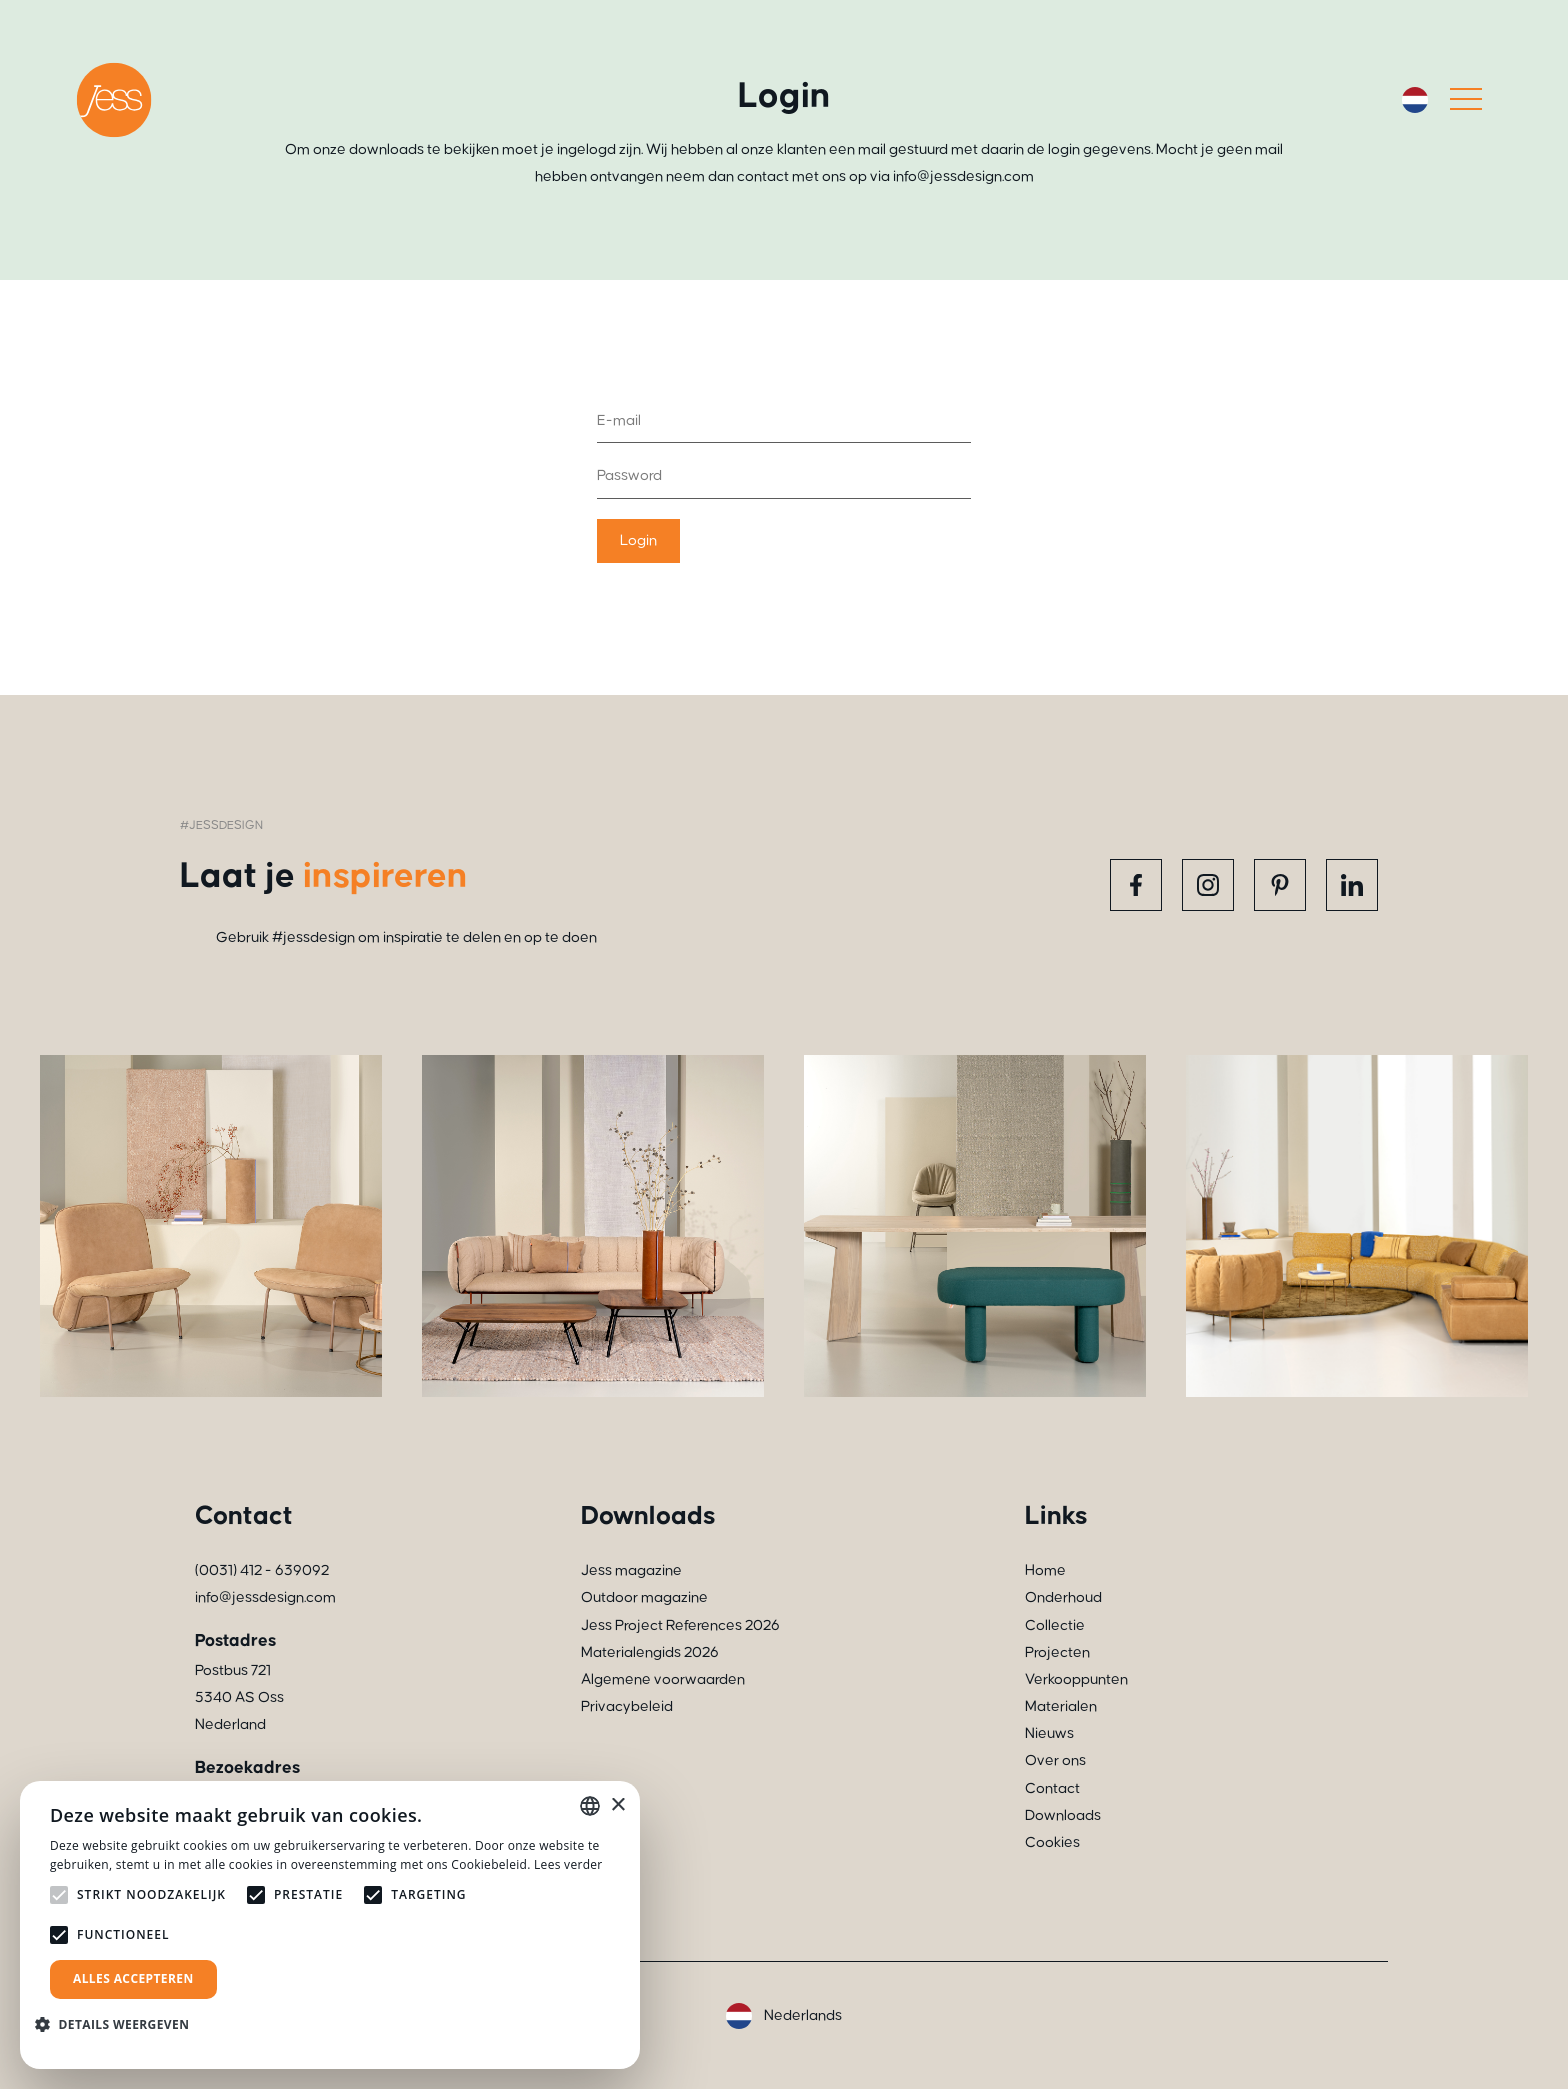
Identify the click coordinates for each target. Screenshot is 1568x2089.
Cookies (1052, 1842)
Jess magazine (631, 1570)
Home (1045, 1570)
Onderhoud (1063, 1597)
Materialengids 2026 (650, 1652)
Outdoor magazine (644, 1597)
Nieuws (1049, 1733)
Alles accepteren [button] (133, 1978)
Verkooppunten (1076, 1679)
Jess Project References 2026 (680, 1625)
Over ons (1055, 1760)
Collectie (1055, 1625)
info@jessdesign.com (265, 1597)
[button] (119, 2024)
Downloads (1063, 1815)
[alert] (330, 1925)
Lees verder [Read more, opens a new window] (568, 1864)
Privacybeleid (627, 1706)
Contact (1052, 1788)
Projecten (1057, 1652)
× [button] (617, 1805)
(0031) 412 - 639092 (262, 1570)
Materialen (1061, 1706)
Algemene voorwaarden (663, 1679)
